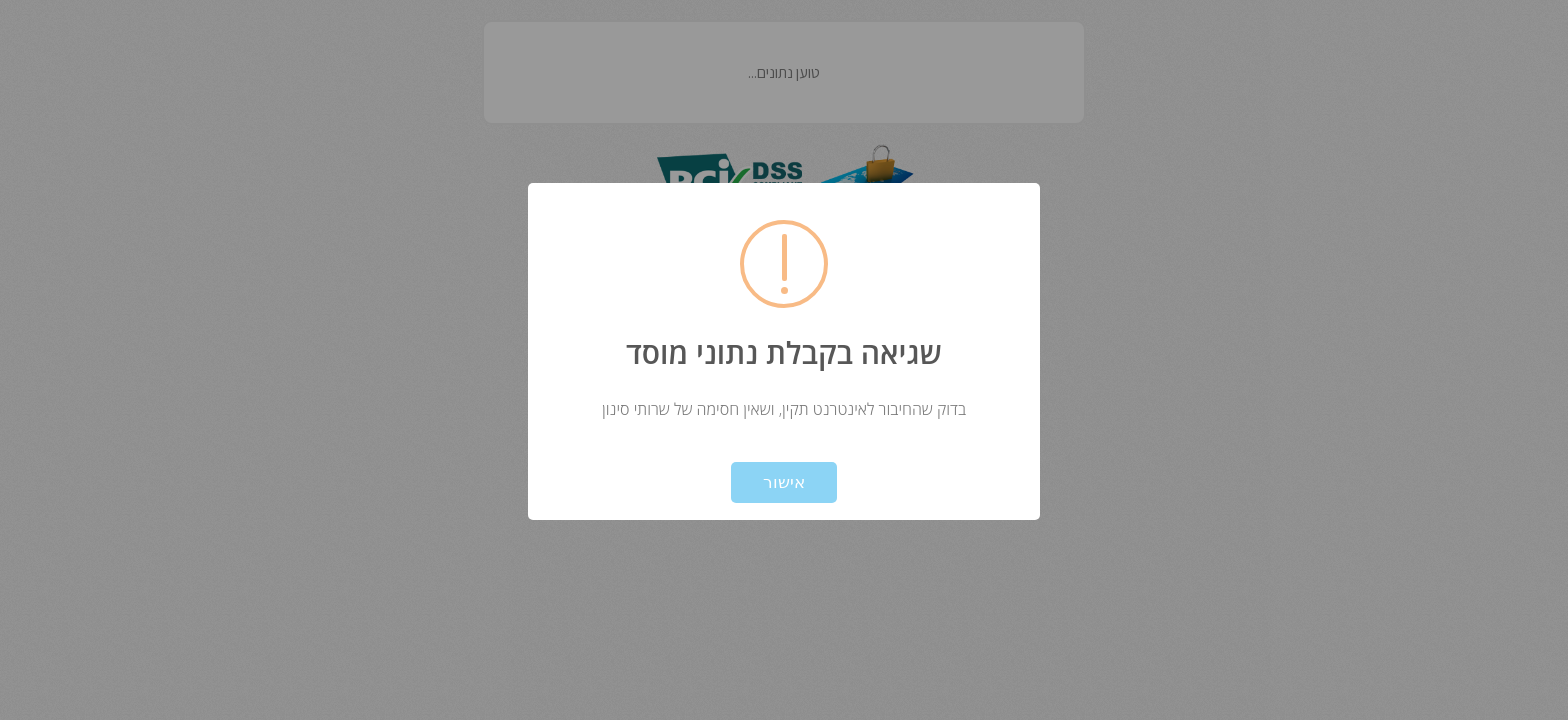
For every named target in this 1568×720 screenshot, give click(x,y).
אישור (784, 482)
